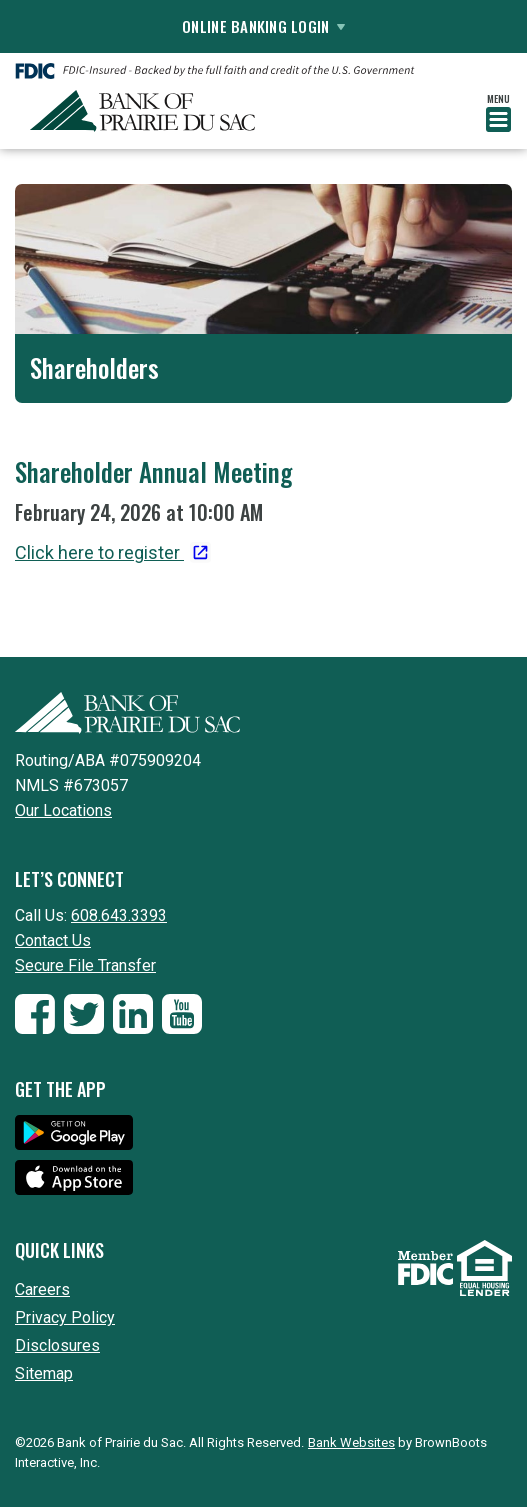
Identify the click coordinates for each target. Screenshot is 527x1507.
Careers (42, 1289)
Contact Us (53, 940)
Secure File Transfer (85, 965)
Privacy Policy (65, 1317)
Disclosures (57, 1345)
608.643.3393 (119, 915)
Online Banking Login (263, 26)
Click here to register (99, 552)
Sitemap (44, 1373)
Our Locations (63, 810)
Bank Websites (351, 1442)
